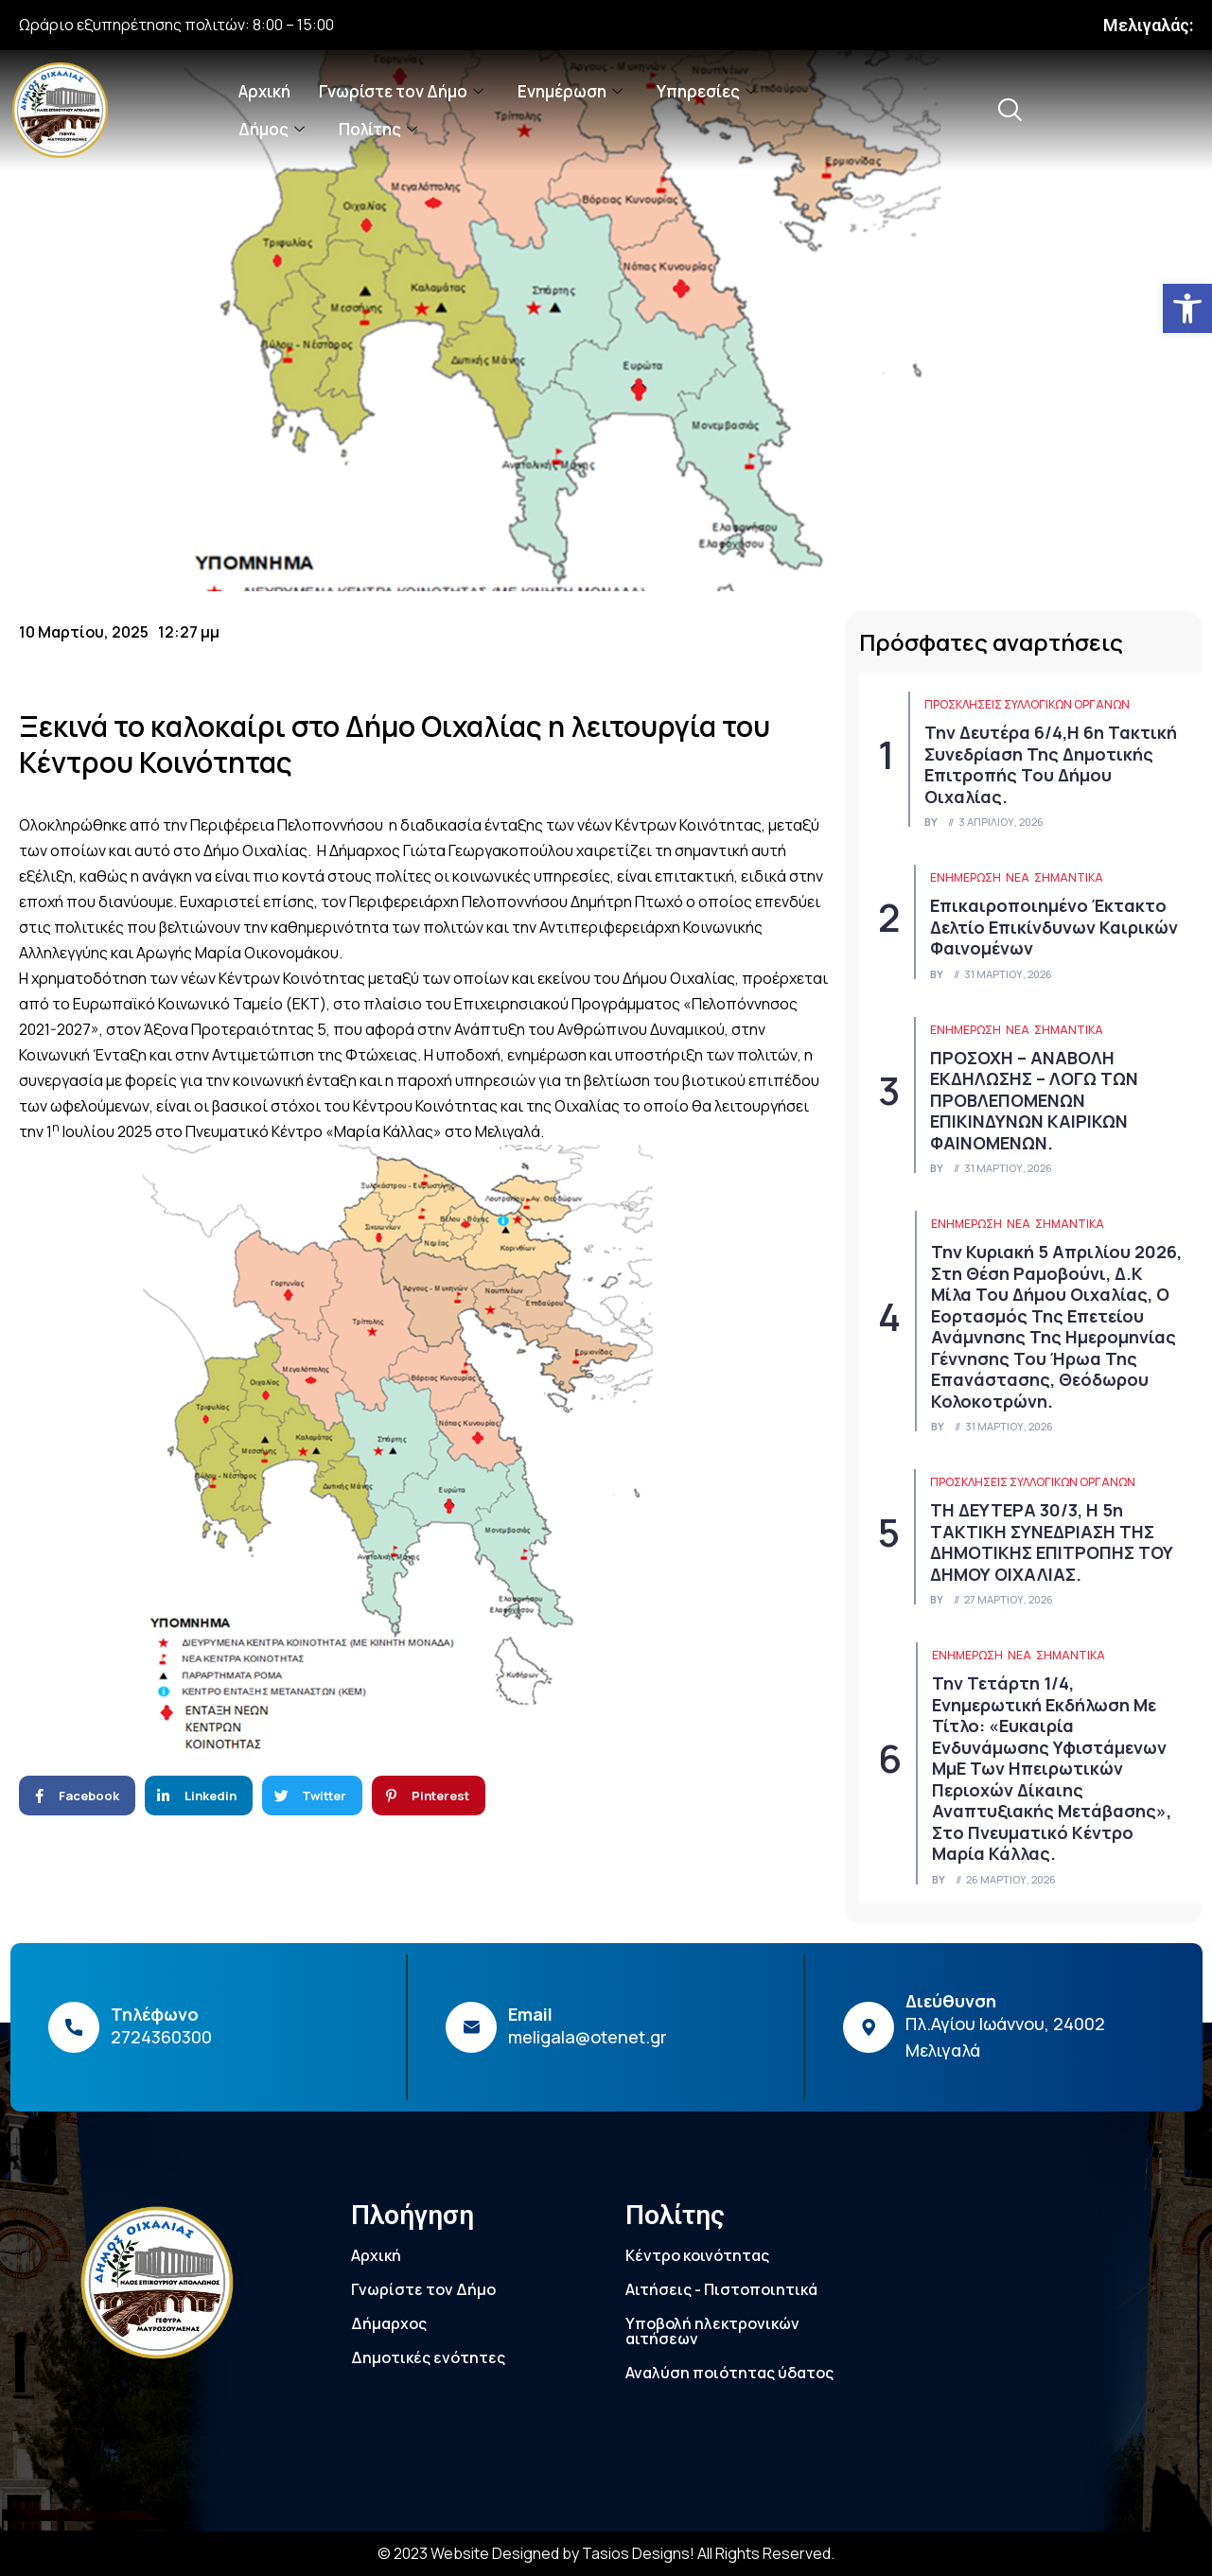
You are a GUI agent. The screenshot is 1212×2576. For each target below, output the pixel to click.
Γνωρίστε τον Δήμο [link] (401, 91)
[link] (1187, 308)
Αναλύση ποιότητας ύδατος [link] (729, 2372)
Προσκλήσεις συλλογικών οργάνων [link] (1027, 704)
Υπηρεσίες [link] (706, 91)
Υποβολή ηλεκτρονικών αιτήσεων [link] (712, 2331)
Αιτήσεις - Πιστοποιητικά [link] (721, 2289)
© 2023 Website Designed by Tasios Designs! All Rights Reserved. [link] (606, 2553)
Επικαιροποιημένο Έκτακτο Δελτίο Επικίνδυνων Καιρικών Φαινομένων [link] (1054, 926)
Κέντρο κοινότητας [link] (697, 2255)
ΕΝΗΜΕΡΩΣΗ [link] (965, 877)
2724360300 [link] (161, 2036)
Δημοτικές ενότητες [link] (428, 2357)
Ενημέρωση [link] (570, 91)
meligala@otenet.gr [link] (587, 2036)
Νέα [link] (1017, 877)
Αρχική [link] (264, 91)
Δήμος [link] (271, 129)
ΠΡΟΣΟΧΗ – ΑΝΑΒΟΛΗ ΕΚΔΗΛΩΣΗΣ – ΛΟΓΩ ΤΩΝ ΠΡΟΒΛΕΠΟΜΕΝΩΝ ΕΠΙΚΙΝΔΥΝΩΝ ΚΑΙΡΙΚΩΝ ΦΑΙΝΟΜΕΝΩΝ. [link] (1034, 1100)
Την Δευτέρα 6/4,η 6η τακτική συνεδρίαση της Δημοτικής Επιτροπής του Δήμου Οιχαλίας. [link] (1050, 764)
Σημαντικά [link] (1068, 877)
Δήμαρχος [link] (389, 2323)
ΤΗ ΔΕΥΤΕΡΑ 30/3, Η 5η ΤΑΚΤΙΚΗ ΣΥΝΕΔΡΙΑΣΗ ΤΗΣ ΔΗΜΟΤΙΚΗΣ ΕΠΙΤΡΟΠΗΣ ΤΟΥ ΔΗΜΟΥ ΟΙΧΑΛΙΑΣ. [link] (1051, 1542)
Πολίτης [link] (378, 129)
